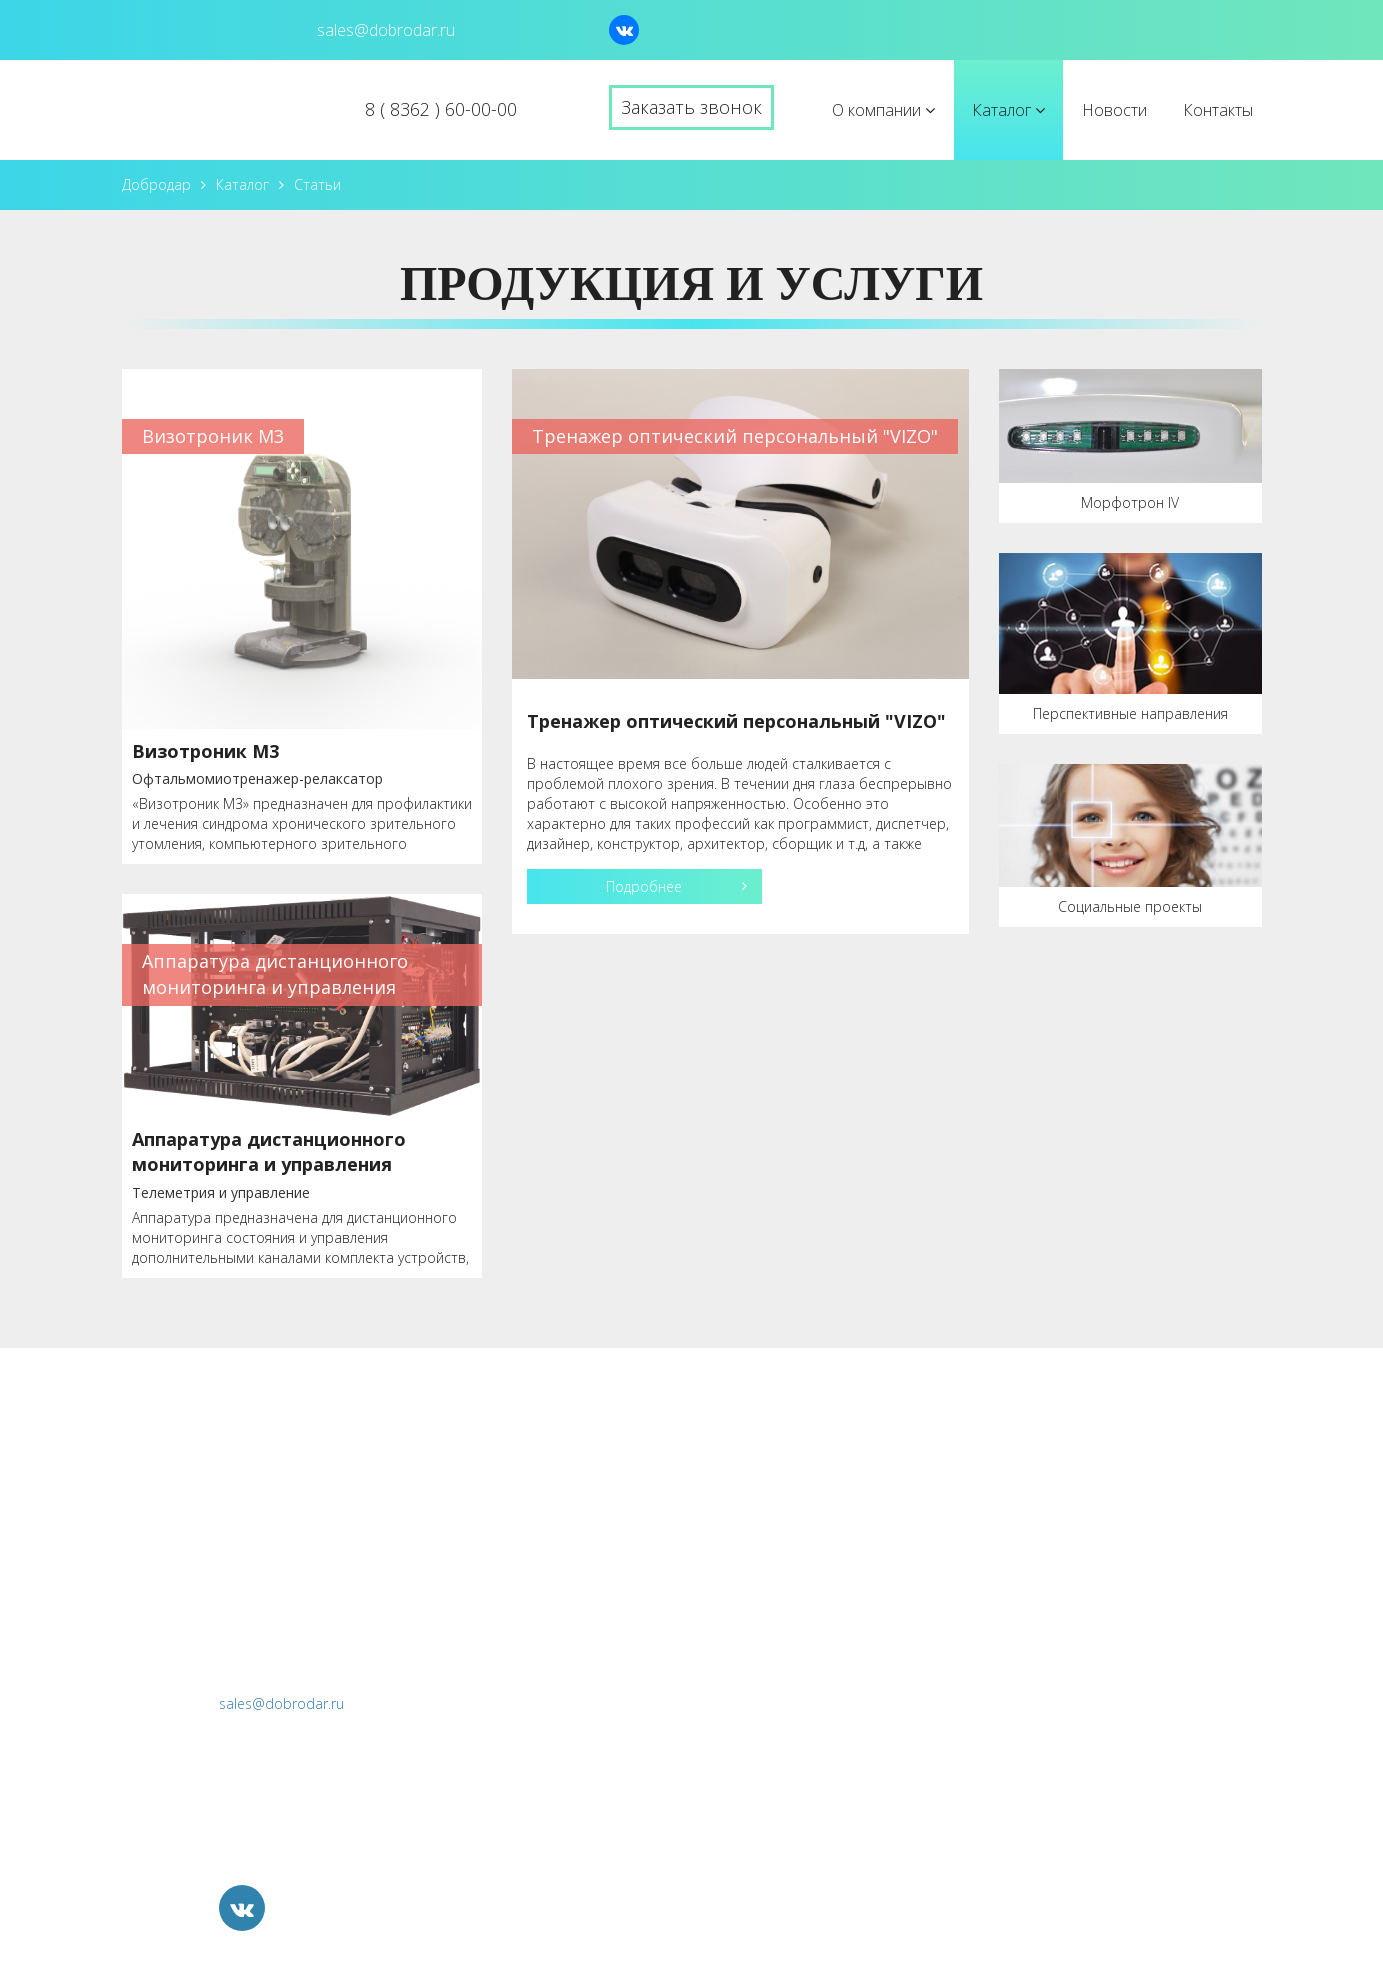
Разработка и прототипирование (1028, 1643)
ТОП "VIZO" (947, 1472)
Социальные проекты (1130, 906)
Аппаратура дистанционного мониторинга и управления (269, 1152)
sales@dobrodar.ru (281, 1703)
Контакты (1218, 110)
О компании (883, 110)
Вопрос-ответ (774, 1557)
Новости (1114, 110)
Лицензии (758, 1515)
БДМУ (927, 1600)
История (754, 1472)
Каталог (1008, 110)
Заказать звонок (691, 107)
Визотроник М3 (205, 751)
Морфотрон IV (1130, 502)
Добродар (156, 184)
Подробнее (644, 886)
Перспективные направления (1130, 713)
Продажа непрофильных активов (1028, 1772)
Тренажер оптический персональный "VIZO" (736, 721)
